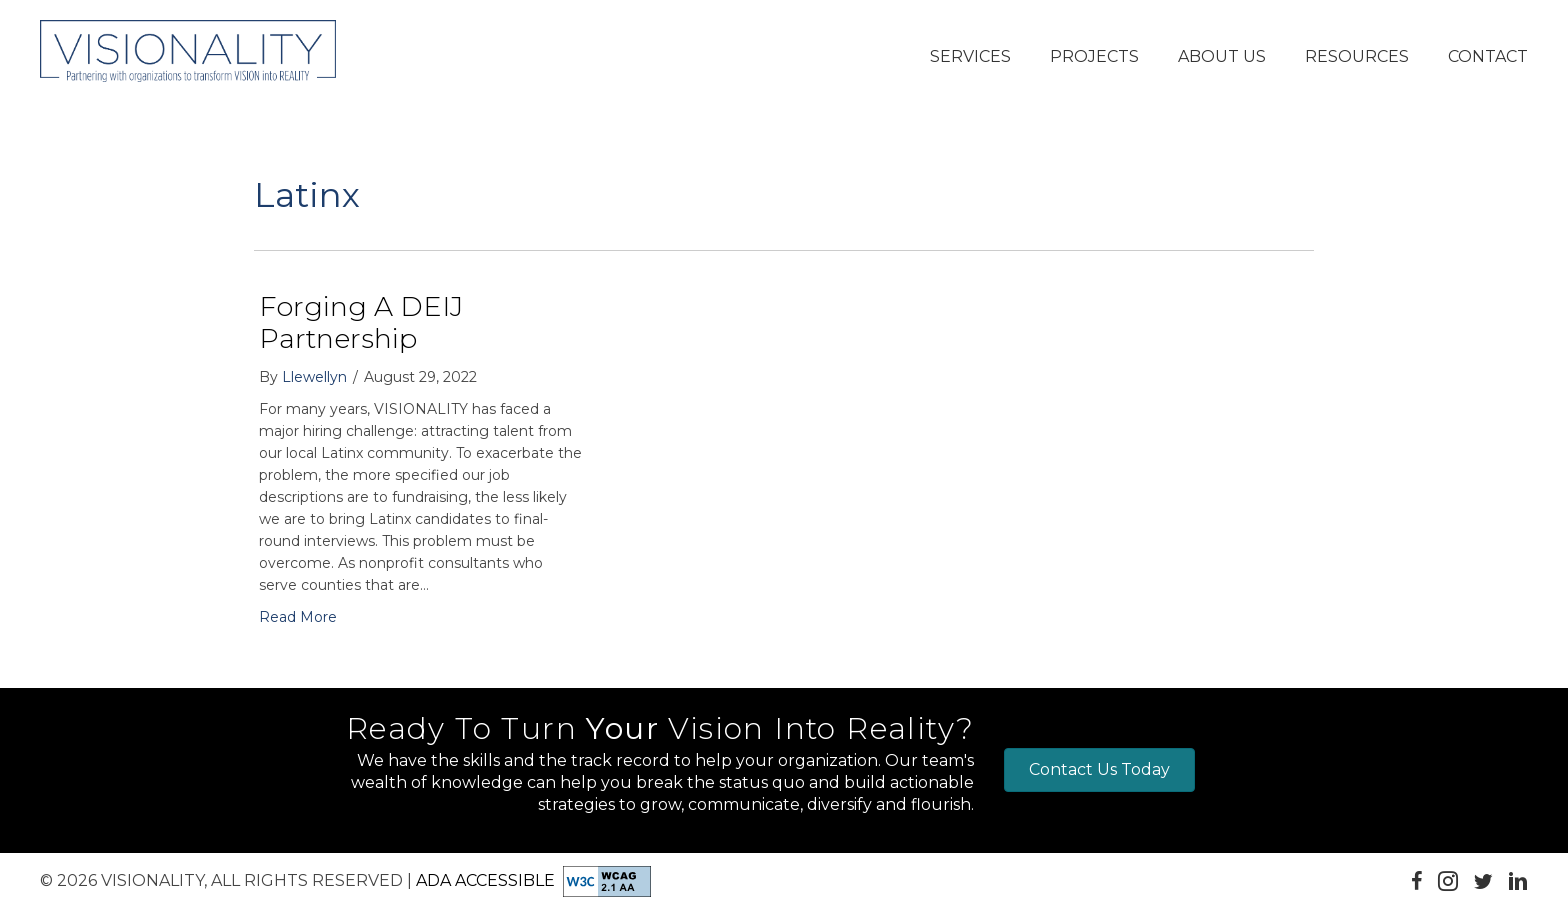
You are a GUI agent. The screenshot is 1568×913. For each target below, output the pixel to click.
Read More (298, 617)
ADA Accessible (485, 879)
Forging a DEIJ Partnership (361, 322)
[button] (970, 58)
